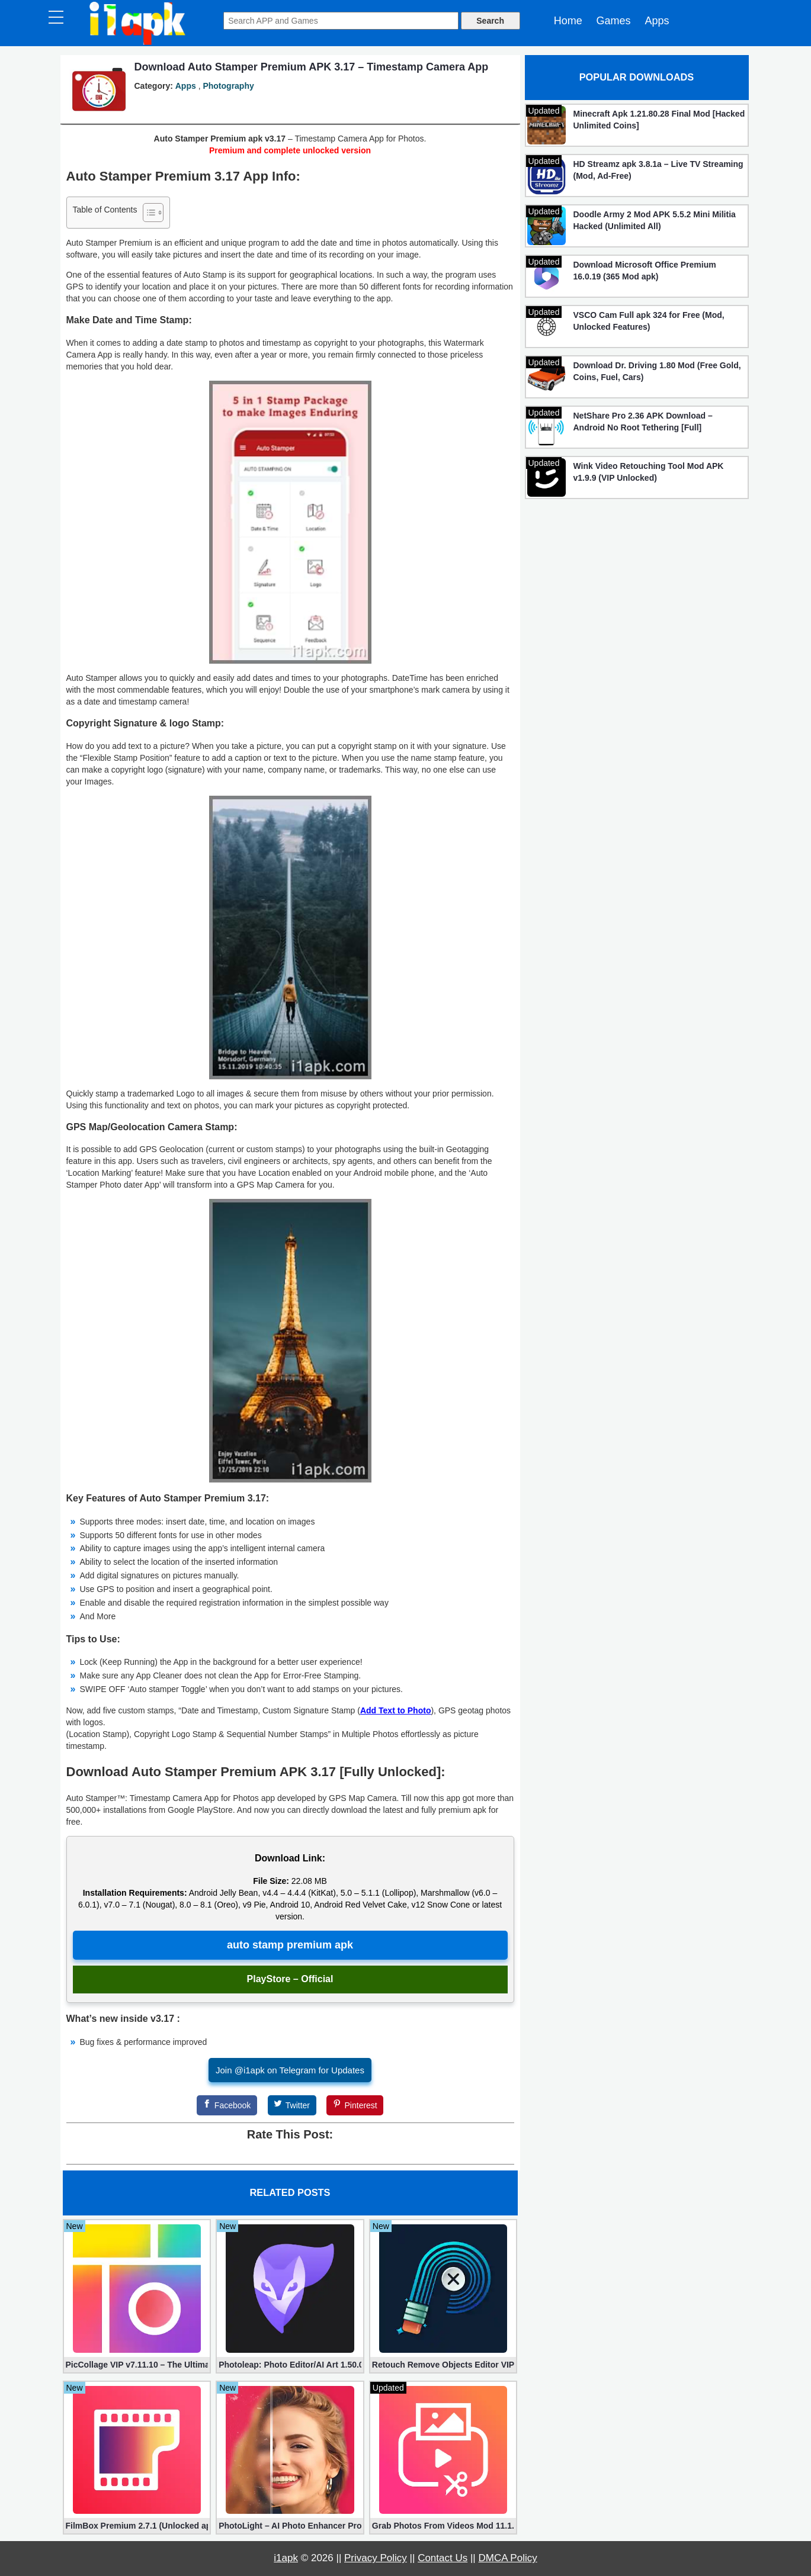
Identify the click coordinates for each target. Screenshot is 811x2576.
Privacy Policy (375, 2558)
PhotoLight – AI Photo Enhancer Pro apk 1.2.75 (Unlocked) (290, 2525)
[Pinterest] (354, 2105)
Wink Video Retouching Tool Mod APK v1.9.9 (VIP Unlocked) (648, 472)
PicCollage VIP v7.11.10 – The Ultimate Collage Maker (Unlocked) (137, 2364)
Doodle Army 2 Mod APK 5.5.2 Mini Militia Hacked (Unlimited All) (654, 220)
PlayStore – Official (290, 1979)
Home (568, 21)
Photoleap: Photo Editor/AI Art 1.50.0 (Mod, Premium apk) (290, 2364)
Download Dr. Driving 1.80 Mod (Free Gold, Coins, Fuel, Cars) (657, 371)
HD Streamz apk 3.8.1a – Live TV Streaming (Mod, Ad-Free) (658, 170)
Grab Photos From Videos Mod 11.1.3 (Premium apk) (443, 2525)
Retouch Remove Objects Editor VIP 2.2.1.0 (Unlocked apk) (443, 2364)
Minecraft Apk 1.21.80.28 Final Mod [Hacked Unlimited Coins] (659, 119)
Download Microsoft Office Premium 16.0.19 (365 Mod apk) (644, 270)
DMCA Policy (508, 2558)
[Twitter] (292, 2105)
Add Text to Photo (395, 1710)
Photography (228, 86)
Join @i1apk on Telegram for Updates (290, 2070)
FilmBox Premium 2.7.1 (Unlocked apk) (137, 2525)
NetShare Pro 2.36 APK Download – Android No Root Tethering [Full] (643, 421)
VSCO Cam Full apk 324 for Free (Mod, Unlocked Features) (649, 321)
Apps (657, 21)
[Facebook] (227, 2105)
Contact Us (442, 2558)
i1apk (286, 2558)
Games (614, 21)
